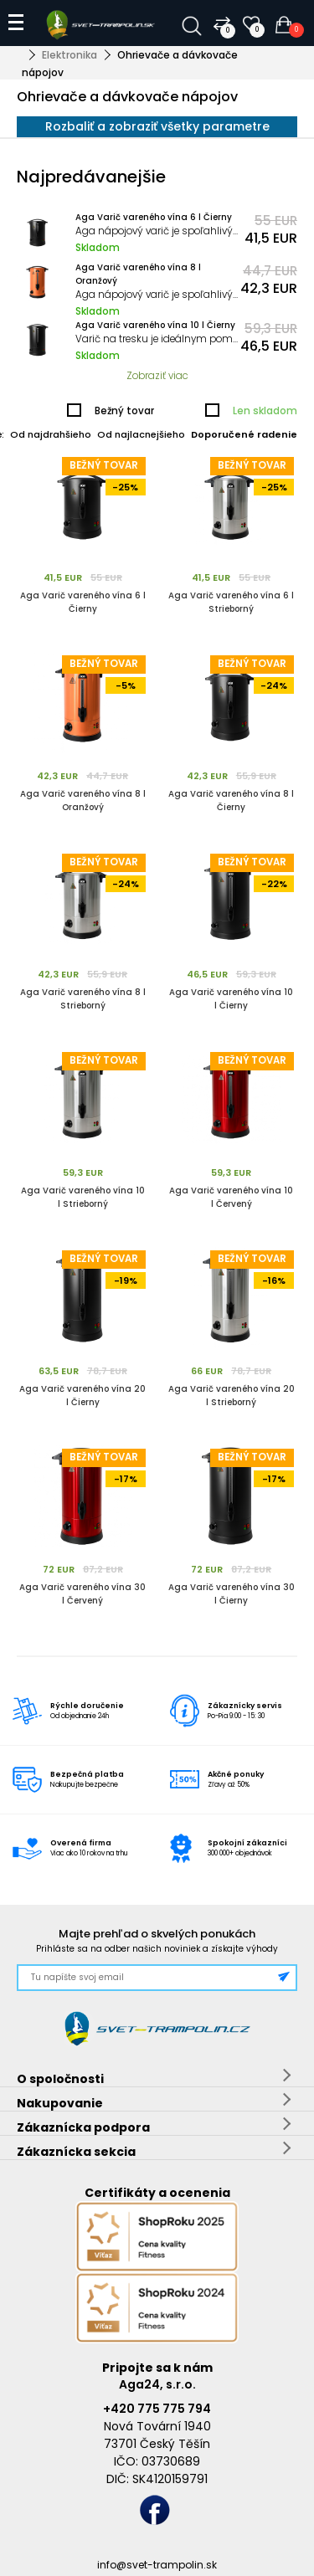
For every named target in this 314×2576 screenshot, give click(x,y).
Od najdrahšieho (50, 434)
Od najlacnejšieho (141, 434)
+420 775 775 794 (157, 2408)
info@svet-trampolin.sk (157, 2565)
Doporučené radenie (244, 434)
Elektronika (69, 55)
